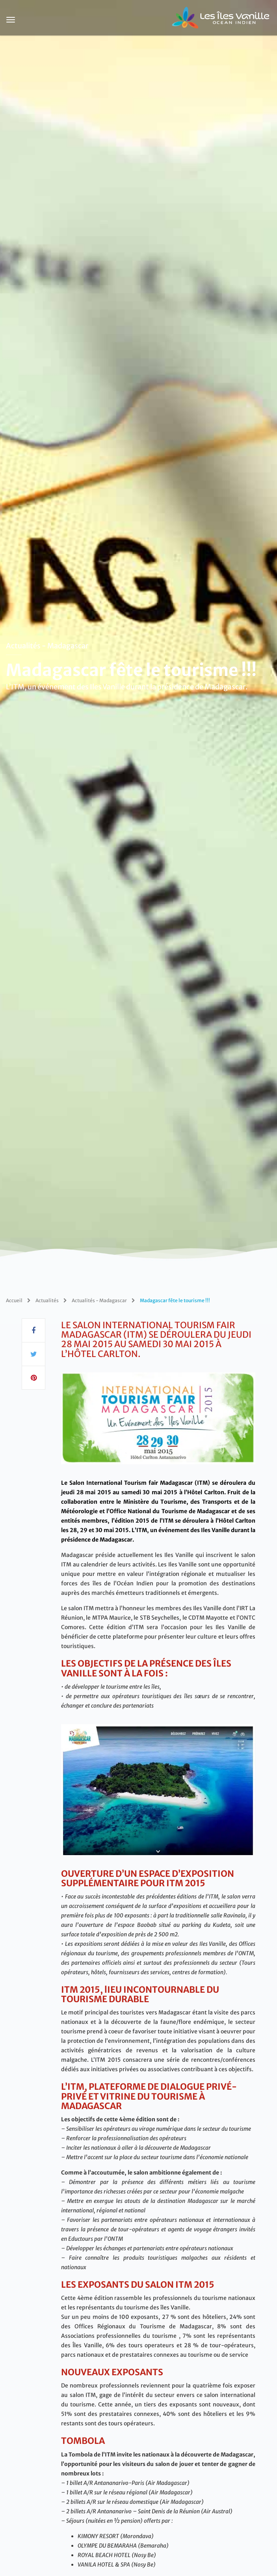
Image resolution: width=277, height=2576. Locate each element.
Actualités (47, 1300)
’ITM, (142, 1530)
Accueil (14, 1300)
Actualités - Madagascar (47, 645)
